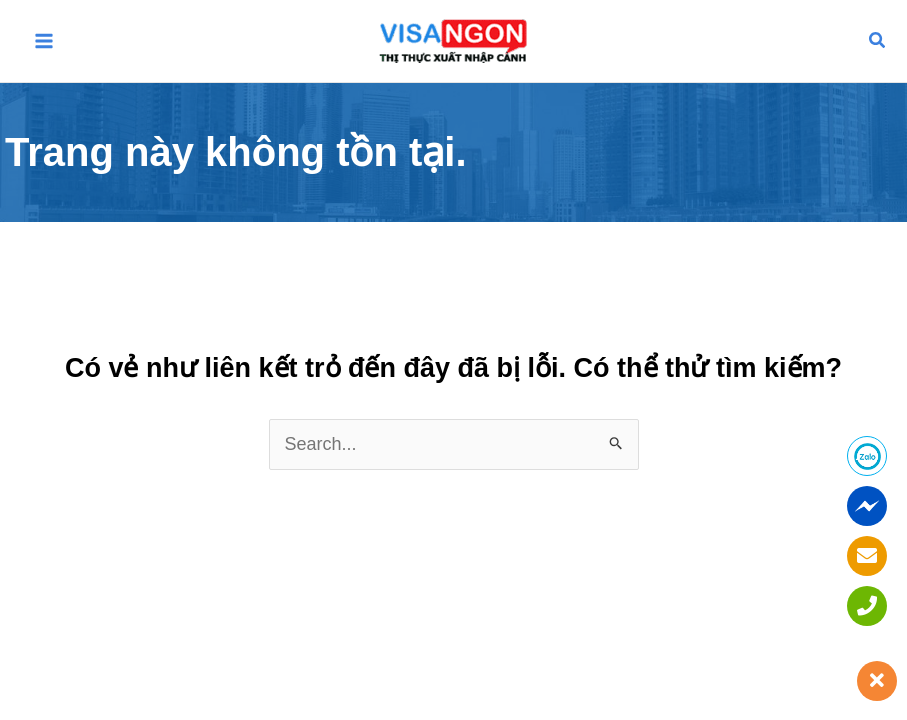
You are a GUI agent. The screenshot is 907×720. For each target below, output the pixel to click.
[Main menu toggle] (44, 41)
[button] (878, 41)
